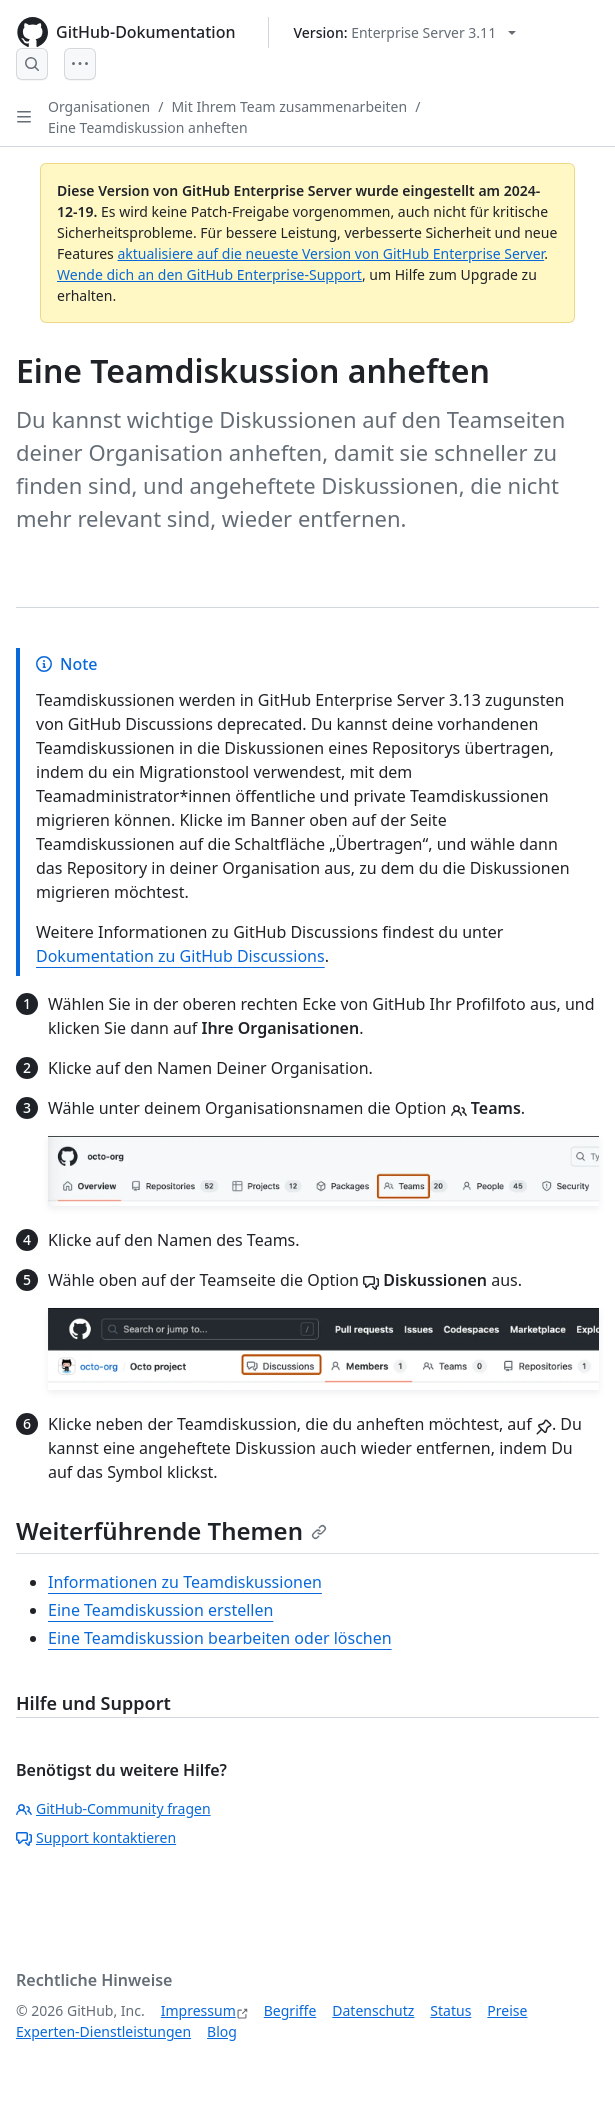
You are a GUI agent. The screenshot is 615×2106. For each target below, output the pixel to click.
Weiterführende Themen (171, 1530)
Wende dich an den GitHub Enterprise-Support (209, 274)
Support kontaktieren (96, 1837)
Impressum (198, 2010)
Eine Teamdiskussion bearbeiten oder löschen (220, 1638)
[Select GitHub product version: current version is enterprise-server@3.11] (405, 32)
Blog (222, 2031)
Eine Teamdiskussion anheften (148, 127)
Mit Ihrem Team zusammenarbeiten (289, 106)
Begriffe (290, 2010)
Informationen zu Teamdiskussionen (185, 1582)
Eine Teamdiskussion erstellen (160, 1610)
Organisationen (99, 106)
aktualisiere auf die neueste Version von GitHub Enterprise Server (330, 253)
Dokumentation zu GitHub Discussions (180, 956)
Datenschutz (373, 2010)
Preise (507, 2010)
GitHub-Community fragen (113, 1808)
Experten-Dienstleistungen (103, 2031)
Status (450, 2010)
